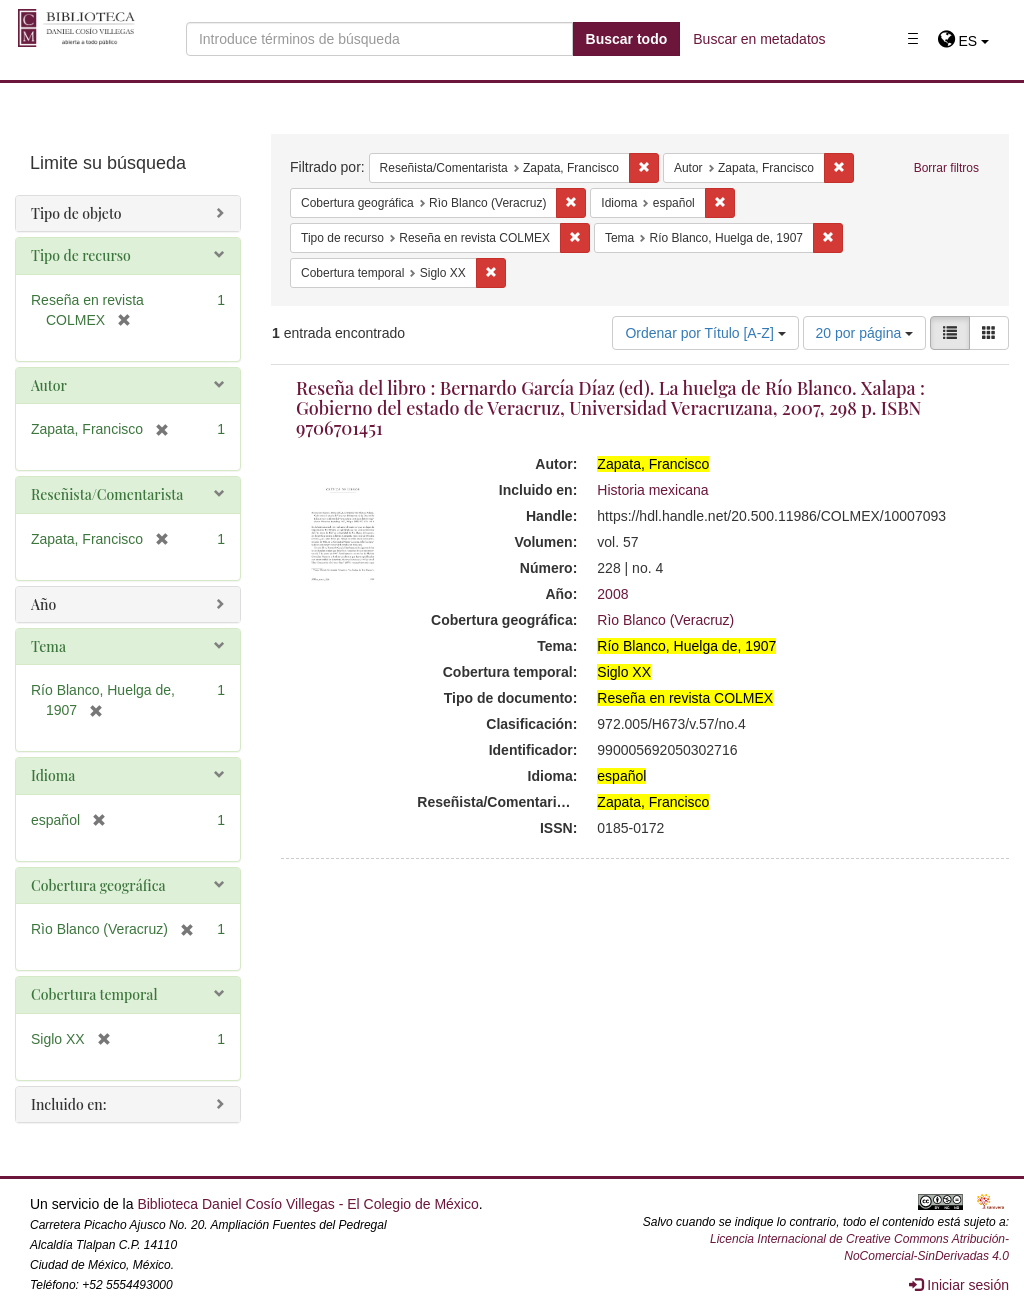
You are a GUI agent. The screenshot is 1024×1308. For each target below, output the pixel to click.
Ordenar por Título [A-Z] (705, 333)
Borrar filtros (946, 168)
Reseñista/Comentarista (107, 494)
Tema (48, 646)
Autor (49, 385)
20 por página (865, 333)
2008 (612, 594)
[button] (963, 41)
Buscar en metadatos (759, 39)
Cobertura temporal (94, 994)
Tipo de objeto (76, 213)
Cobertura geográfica (98, 885)
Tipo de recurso (81, 255)
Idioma (53, 775)
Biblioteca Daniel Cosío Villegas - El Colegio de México (307, 1204)
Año (43, 604)
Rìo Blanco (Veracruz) (665, 620)
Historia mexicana (652, 490)
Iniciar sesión (959, 1285)
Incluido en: (68, 1104)
